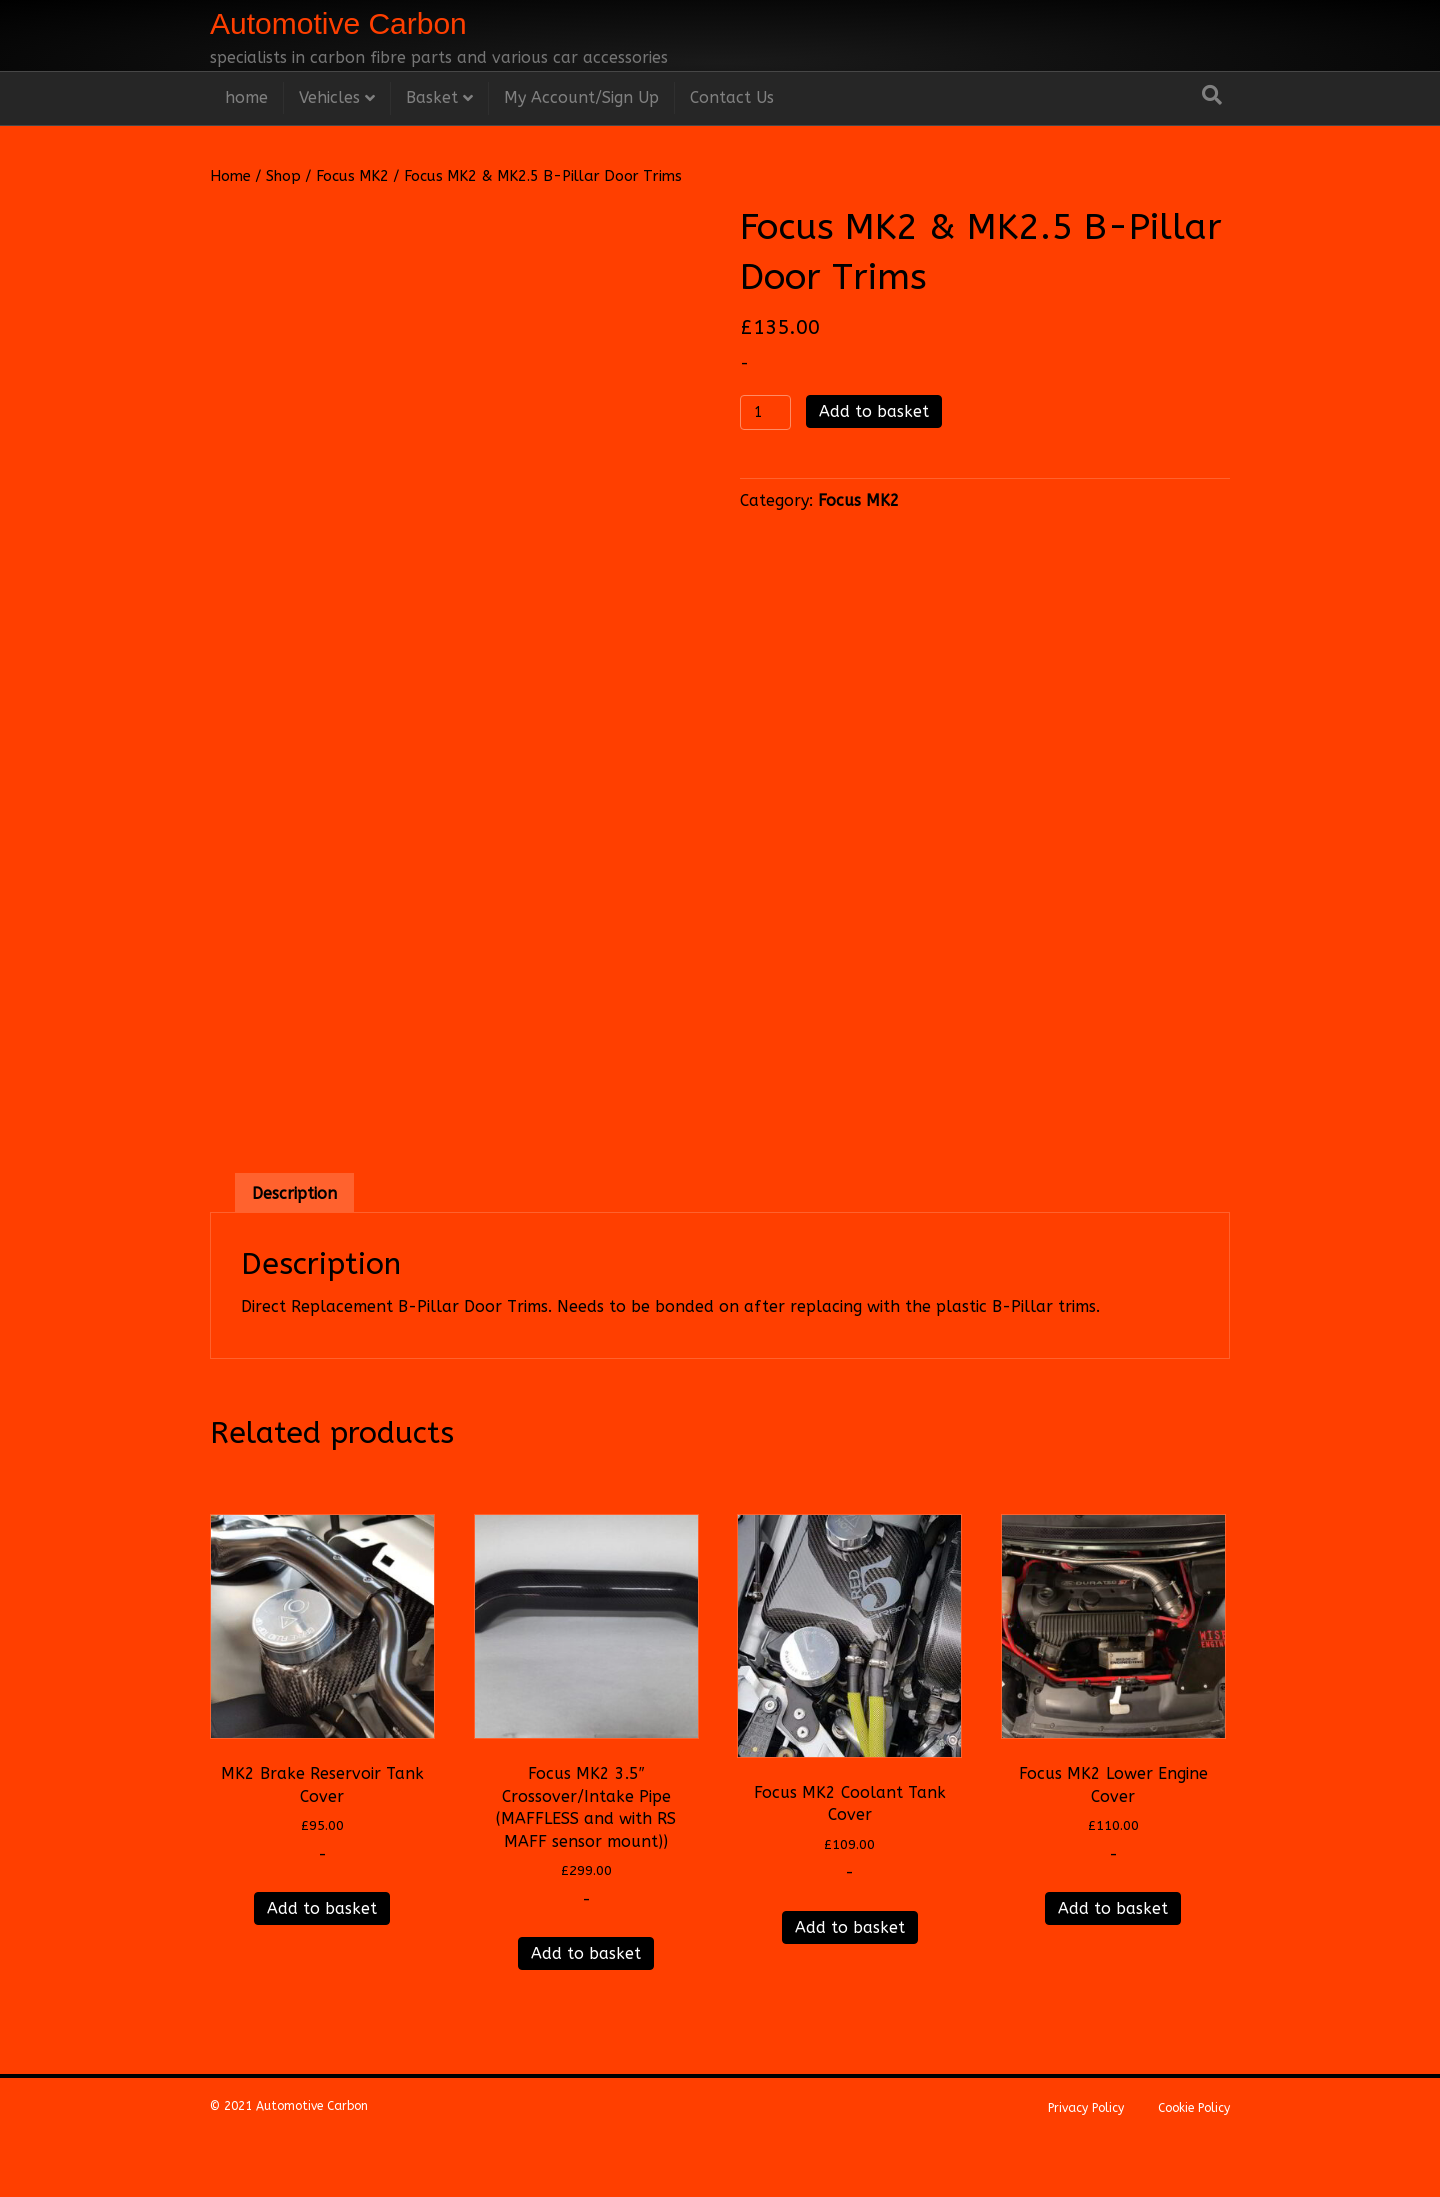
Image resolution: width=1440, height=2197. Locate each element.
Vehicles (329, 97)
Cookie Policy (1194, 2162)
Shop (283, 176)
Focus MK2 (352, 176)
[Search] (1212, 95)
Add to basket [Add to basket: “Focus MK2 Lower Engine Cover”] (1113, 1962)
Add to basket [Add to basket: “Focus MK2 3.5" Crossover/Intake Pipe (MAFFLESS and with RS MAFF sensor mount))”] (586, 2007)
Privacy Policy (1086, 2162)
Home (230, 176)
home (246, 97)
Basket (432, 97)
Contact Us (732, 97)
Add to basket (874, 411)
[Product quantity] (765, 412)
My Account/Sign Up (581, 97)
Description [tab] (294, 1247)
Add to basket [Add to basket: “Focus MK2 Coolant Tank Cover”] (850, 1981)
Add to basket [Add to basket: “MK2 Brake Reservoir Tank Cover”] (322, 1962)
